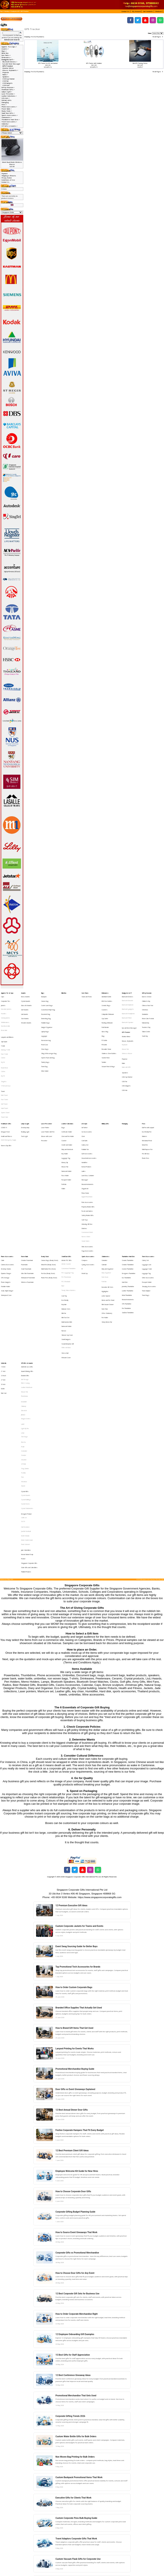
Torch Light (24, 1099)
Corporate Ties (5, 999)
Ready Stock (45, 1188)
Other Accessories (148, 1203)
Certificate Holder (67, 1096)
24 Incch (3, 1276)
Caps (2, 995)
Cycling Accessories (88, 1194)
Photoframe (24, 1292)
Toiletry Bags (45, 1043)
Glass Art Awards (26, 1002)
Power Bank (24, 1188)
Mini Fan (64, 1229)
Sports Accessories (88, 1188)
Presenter (44, 1102)
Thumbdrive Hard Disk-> (10, 119)
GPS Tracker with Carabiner (94, 63)
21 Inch (3, 1273)
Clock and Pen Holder (68, 1099)
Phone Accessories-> (9, 107)
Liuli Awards (24, 1008)
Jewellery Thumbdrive (128, 1210)
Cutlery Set (85, 1105)
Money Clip (65, 1118)
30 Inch (3, 1283)
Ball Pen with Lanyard (148, 1093)
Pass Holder (65, 1127)
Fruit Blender (105, 1017)
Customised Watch (87, 1169)
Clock (83, 1099)
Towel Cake (4, 1083)
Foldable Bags (45, 1014)
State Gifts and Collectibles (29, 1416)
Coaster (64, 1102)
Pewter (23, 1410)
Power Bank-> (6, 109)
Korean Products (86, 1121)
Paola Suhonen (25, 1400)
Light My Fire (25, 1315)
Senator (23, 1335)
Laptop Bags (45, 1021)
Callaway (23, 1299)
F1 (82, 1197)
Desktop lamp (25, 1093)
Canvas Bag (44, 999)
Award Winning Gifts (27, 1273)
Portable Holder (5, 1210)
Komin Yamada (25, 1393)
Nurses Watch (86, 1172)
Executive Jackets (6, 1005)
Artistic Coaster (66, 1194)
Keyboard (124, 1031)
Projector (5, 72)
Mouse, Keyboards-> (10, 70)
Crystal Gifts (24, 1361)
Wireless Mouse (127, 1037)
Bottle (3, 1286)
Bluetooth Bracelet (127, 999)
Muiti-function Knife (67, 1235)
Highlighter (105, 1213)
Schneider (24, 1332)
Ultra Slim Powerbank (27, 1200)
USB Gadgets (7, 83)
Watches (84, 1166)
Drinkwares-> (6, 57)
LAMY (22, 1312)
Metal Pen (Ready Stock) (48, 1194)
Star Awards (25, 1011)
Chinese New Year (147, 1002)
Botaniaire (24, 1296)
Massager (85, 1131)
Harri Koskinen (25, 1387)
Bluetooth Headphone (128, 1008)
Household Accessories (89, 1115)
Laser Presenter (46, 1090)
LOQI (22, 1318)
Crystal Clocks (25, 1370)
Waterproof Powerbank (28, 1203)
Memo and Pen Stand (108, 1220)
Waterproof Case (6, 1216)
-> (7, 59)
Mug (103, 1024)
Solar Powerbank (26, 1197)
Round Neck (4, 1048)
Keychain (64, 1223)
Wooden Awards (26, 1014)
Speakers (5, 77)
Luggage (44, 1024)
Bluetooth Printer (127, 1011)
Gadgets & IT (15, 11)
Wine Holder (44, 1049)
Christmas (145, 1005)
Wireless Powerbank (27, 1207)
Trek (22, 1351)
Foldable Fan (85, 1108)
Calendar (104, 1194)
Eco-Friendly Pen (146, 1096)
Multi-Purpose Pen (147, 1108)
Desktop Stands (6, 1197)
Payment (4, 173)
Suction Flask (106, 1040)
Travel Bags (145, 1216)
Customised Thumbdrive (69, 1197)
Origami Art (85, 1137)
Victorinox (24, 1354)
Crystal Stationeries (27, 1373)
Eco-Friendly (65, 1220)
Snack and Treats (87, 995)
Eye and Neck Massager (11, 64)
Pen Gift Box (145, 1112)
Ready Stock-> (6, 111)
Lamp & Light (25, 1090)
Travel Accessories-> (9, 122)
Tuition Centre (146, 1021)
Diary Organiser (106, 1200)
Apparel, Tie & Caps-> (9, 47)
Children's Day (146, 999)
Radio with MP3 (126, 1047)
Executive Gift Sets (107, 1210)
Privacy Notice (6, 178)
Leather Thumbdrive (127, 1213)
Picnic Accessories (87, 1147)
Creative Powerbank (27, 1191)
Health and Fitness (6, 1099)
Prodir (22, 1328)
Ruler (63, 1210)
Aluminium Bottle (106, 995)
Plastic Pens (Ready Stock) (49, 1203)
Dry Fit (3, 1044)
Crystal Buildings (26, 1367)
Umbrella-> (5, 124)
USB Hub (5, 85)
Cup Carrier (105, 1011)
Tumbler (104, 1043)
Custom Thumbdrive (127, 1197)
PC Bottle (104, 1027)
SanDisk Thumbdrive (128, 1229)
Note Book (105, 1203)
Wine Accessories (87, 1179)
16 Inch (3, 1270)
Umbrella (3, 1267)
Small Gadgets (66, 1248)
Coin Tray (64, 1217)
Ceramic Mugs (106, 1002)
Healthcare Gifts (6, 1090)
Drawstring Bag (46, 1011)
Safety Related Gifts (88, 1156)
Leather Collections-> (9, 96)
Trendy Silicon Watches (68, 1213)
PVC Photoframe (66, 1203)
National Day (145, 1014)
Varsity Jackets (5, 1011)
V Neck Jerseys (5, 1061)
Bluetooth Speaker (127, 1014)
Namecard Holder (67, 1124)
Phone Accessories (7, 1188)
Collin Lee (24, 1380)
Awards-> (5, 49)
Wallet (63, 1137)
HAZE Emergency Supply (8, 1102)
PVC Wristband (66, 1207)
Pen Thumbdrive (126, 1225)
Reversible (4, 1021)
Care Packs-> (6, 55)
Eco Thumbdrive (126, 1203)
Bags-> (4, 51)
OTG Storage (5, 1203)
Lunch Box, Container (88, 1127)
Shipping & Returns (8, 176)
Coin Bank (84, 1102)
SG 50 (23, 1383)
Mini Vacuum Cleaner (108, 1223)
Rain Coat (3, 1289)
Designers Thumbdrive (128, 1200)
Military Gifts (6, 100)
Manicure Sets (66, 1226)
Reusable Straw (106, 1033)
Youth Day (145, 1024)
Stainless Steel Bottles (109, 1036)
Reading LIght (25, 1096)
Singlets (3, 1058)
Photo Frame (85, 1140)
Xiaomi (23, 1357)
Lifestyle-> (5, 98)
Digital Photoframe (87, 1143)
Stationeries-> (6, 117)
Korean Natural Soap (27, 1406)
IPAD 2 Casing (25, 1283)
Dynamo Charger (6, 1200)
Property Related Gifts (88, 1150)
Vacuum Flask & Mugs (108, 1046)
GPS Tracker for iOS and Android (47, 63)
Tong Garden (25, 1344)
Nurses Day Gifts (6, 1106)
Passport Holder (66, 1131)
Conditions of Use (8, 180)
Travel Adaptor (146, 1213)
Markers (144, 1099)
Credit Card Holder (67, 1105)
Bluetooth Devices (127, 995)
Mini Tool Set (65, 1232)
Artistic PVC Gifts (67, 1191)
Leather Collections (67, 1090)
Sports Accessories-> (9, 115)
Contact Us (5, 182)
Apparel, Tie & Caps (7, 992)
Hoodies (3, 1008)
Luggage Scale (147, 1197)
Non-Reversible (5, 1017)
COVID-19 (4, 1093)
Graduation (145, 1008)
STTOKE (23, 1341)
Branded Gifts (25, 1276)
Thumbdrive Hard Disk (128, 1188)
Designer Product (26, 1377)
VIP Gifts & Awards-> (9, 126)
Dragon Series (25, 1308)
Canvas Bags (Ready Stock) (49, 1191)
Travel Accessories (148, 1188)
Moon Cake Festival (148, 1011)
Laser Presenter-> (8, 94)
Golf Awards (24, 1005)
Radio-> (5, 74)
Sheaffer (23, 1338)
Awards (23, 992)
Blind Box (5, 53)
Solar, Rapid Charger (7, 1213)
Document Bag (45, 1008)
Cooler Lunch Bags (47, 1002)
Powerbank (24, 1194)
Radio (123, 1044)
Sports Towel (5, 1080)
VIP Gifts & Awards (27, 1267)
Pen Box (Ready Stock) (48, 1200)
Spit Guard (4, 1028)
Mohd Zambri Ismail (26, 1396)
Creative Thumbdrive (128, 1194)
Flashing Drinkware (107, 1014)
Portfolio (64, 1134)
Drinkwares (105, 992)
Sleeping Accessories (149, 1210)
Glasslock (24, 1302)
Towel (3, 1065)
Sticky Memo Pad (107, 1235)
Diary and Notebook (67, 1108)
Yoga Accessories (87, 1182)
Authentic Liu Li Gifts (27, 1270)
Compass (84, 1191)
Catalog (6, 11)
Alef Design (24, 1279)
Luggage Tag (66, 1115)
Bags (42, 992)
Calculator (104, 1191)
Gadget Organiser (46, 1017)
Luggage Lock (146, 1194)
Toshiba (23, 1347)
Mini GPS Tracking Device (140, 63)
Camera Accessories (7, 1194)
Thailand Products (26, 1419)
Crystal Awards (25, 999)
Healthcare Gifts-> (8, 89)
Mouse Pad (125, 1034)
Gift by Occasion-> (8, 87)
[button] (126, 11)
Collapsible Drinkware (108, 1008)
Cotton (3, 1041)
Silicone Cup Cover (67, 1245)
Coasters (104, 1005)
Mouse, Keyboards (127, 1028)
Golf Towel (4, 1074)
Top (1, 11)
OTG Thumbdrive (126, 1222)
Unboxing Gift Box (87, 1163)
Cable (2, 1191)
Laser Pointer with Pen (47, 1096)
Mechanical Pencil (147, 1102)
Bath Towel (4, 1068)
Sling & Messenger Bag (49, 1036)
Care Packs (85, 992)
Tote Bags (24, 1322)
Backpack (44, 995)
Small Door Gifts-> (8, 113)
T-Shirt (3, 1031)
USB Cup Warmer (8, 79)
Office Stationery (107, 1229)
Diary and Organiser (107, 1197)
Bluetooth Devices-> (9, 62)
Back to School (146, 995)
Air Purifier (85, 1093)
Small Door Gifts (66, 1188)
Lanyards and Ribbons (7, 1025)
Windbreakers (5, 1014)
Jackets (3, 1002)
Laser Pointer (45, 1093)
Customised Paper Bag (48, 1005)
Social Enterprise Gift (68, 1251)
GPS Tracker (25, 11)
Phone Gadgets (5, 1207)
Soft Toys (85, 1159)
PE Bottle (104, 1030)
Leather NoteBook (26, 1286)
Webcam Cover (66, 1261)
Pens (143, 1090)
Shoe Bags (44, 1033)
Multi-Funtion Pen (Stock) (48, 1197)
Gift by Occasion (146, 992)
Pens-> (4, 104)
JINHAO (23, 1305)
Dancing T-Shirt (5, 1034)
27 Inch (3, 1279)
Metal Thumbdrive (127, 1216)
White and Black (66, 1254)
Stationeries (105, 1188)
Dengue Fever (5, 1096)
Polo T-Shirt (4, 1038)
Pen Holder (105, 1232)
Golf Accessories (87, 1112)
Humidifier (84, 1118)
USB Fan (5, 81)
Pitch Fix (23, 1325)
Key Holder (65, 1112)
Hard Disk (124, 1207)
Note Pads (105, 1226)
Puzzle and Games (87, 1153)
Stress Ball (65, 1258)
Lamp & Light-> (6, 92)
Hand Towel (4, 1077)
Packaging (5, 102)
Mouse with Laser (46, 1099)
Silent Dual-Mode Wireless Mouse (12, 163)
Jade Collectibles (26, 1403)
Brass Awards (25, 995)
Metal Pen (145, 1105)
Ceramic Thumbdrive (127, 1191)
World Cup (85, 1200)
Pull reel (64, 1242)
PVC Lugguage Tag (68, 1200)
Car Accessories (87, 1096)
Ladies (83, 1124)
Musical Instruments (87, 1134)
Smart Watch (85, 1175)
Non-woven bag (46, 1027)
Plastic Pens (145, 1115)
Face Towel (4, 1071)
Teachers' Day (146, 1017)
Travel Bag (44, 1046)
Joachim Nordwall (26, 1390)
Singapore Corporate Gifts (29, 1413)
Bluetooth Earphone (127, 1002)
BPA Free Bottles (107, 999)
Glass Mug (105, 1021)
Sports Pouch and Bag (48, 1040)
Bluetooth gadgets (128, 1005)
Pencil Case (44, 1030)
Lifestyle (84, 1090)
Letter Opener (106, 1217)
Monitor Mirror (8, 68)
